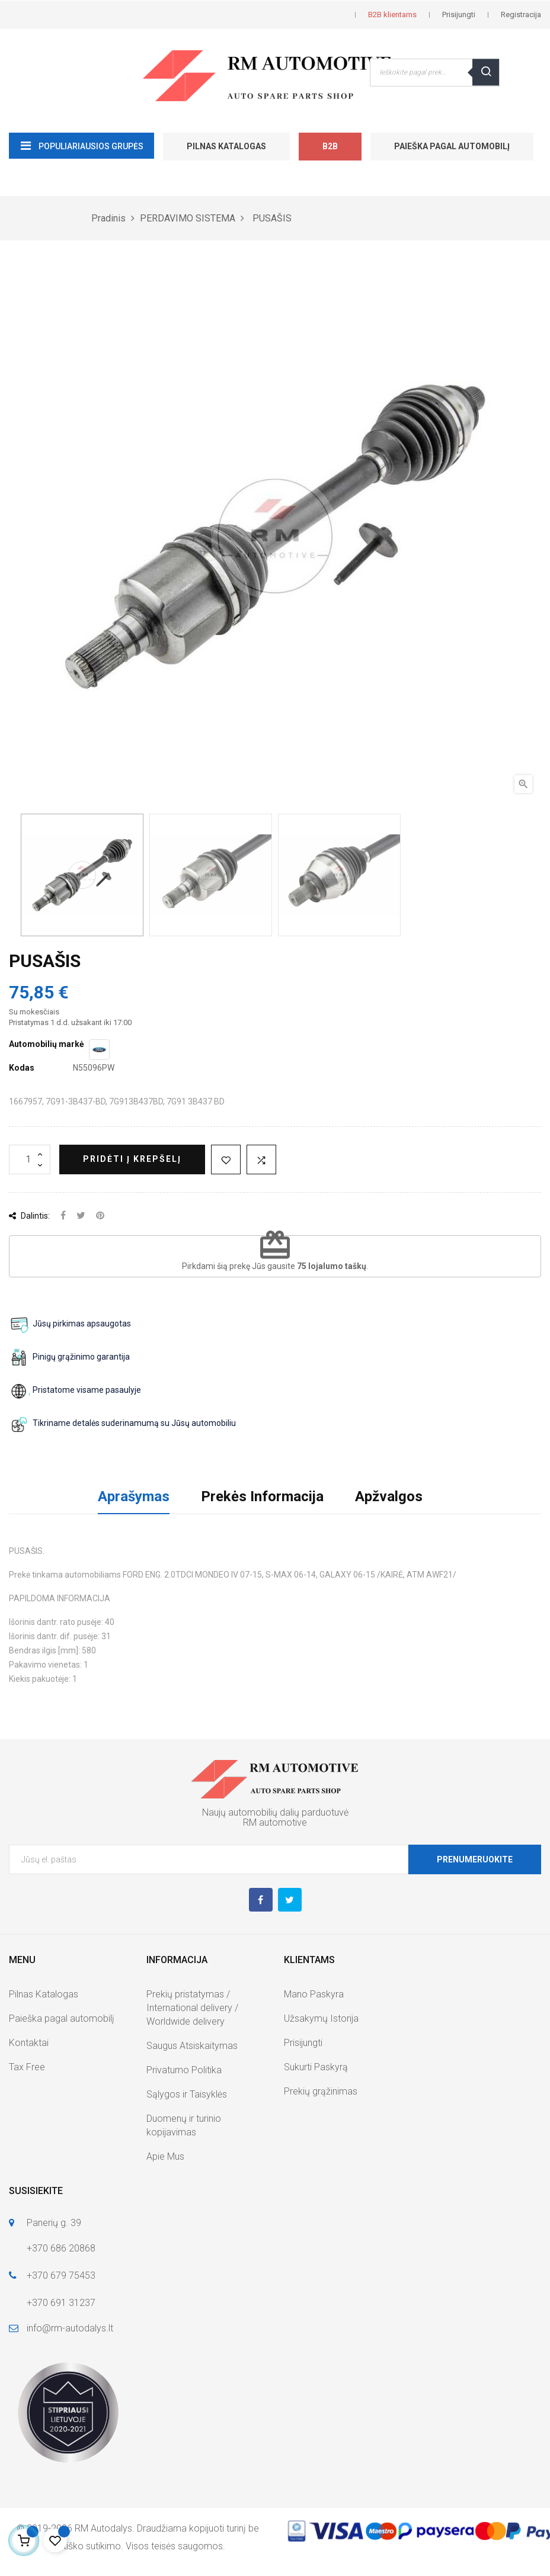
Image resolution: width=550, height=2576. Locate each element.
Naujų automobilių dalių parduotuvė (275, 1812)
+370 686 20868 (61, 2248)
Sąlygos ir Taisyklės (186, 2094)
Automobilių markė (46, 1044)
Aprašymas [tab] (134, 1496)
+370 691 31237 (61, 2302)
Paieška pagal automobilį (452, 146)
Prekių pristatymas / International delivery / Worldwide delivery (192, 2008)
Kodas (21, 1067)
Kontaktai (29, 2042)
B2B (330, 146)
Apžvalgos (389, 1496)
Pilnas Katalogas (226, 146)
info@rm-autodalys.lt (70, 2328)
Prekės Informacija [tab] (262, 1496)
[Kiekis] (29, 1159)
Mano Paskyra (314, 1994)
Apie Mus (165, 2156)
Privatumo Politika (184, 2070)
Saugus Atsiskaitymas (192, 2045)
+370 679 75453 (61, 2275)
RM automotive (275, 1822)
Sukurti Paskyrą (316, 2067)
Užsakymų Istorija (321, 2018)
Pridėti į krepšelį (132, 1159)
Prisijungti (303, 2042)
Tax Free (27, 2067)
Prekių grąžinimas (320, 2091)
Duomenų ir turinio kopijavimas (183, 2125)
